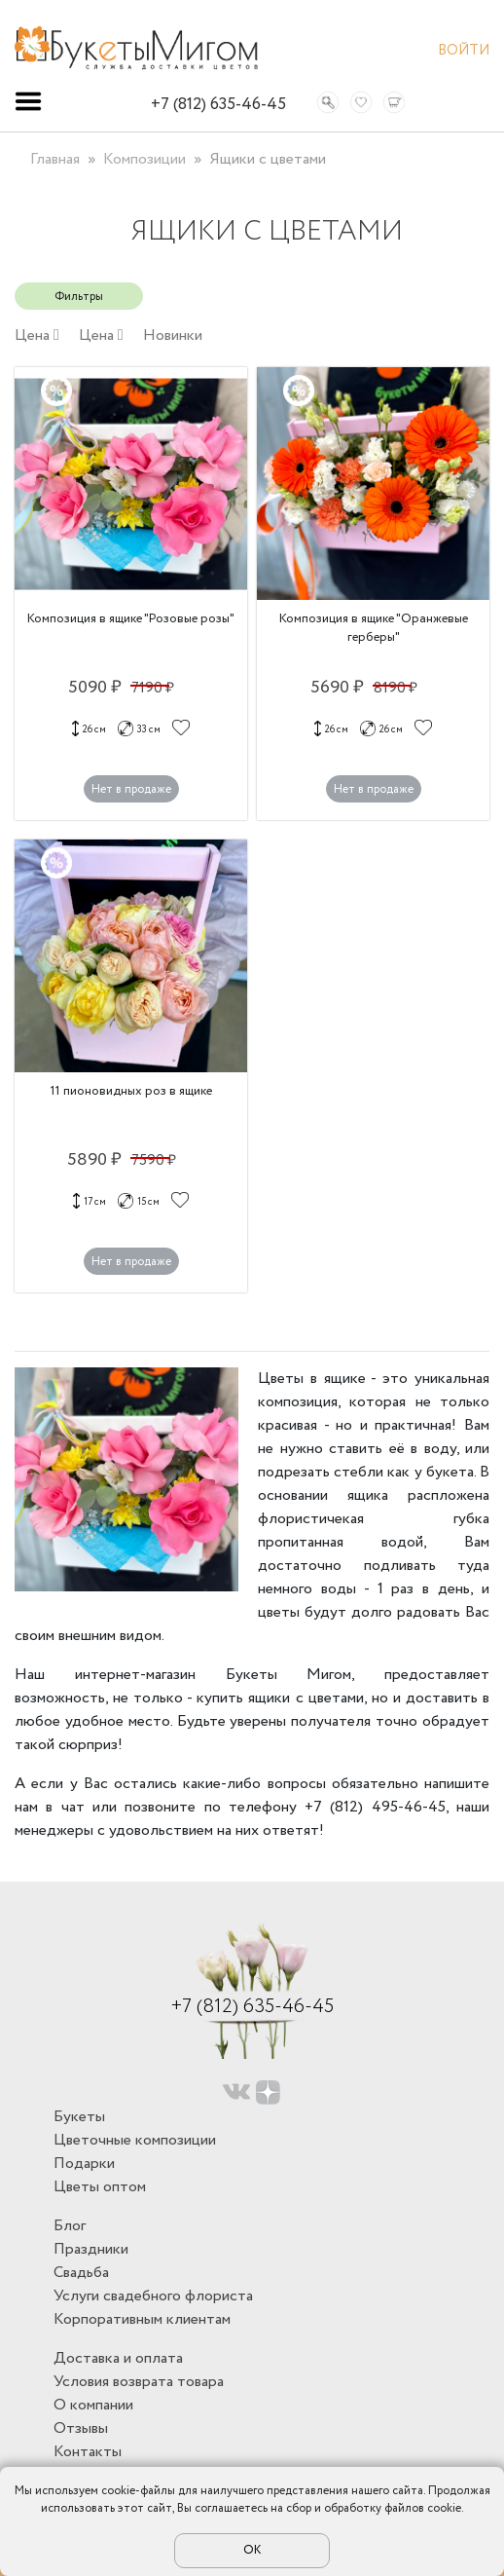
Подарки (84, 2163)
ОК (252, 2550)
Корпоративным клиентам (142, 2319)
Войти (463, 52)
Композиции (144, 159)
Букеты (79, 2117)
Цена (37, 335)
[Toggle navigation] (28, 101)
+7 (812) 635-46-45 (218, 105)
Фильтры (78, 296)
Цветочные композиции (135, 2140)
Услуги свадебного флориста (153, 2296)
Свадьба (81, 2272)
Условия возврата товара (139, 2382)
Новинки (172, 335)
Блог (70, 2226)
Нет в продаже (131, 789)
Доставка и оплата (118, 2358)
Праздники (91, 2249)
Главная (55, 159)
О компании (93, 2405)
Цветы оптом (100, 2187)
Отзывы (81, 2428)
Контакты (88, 2452)
